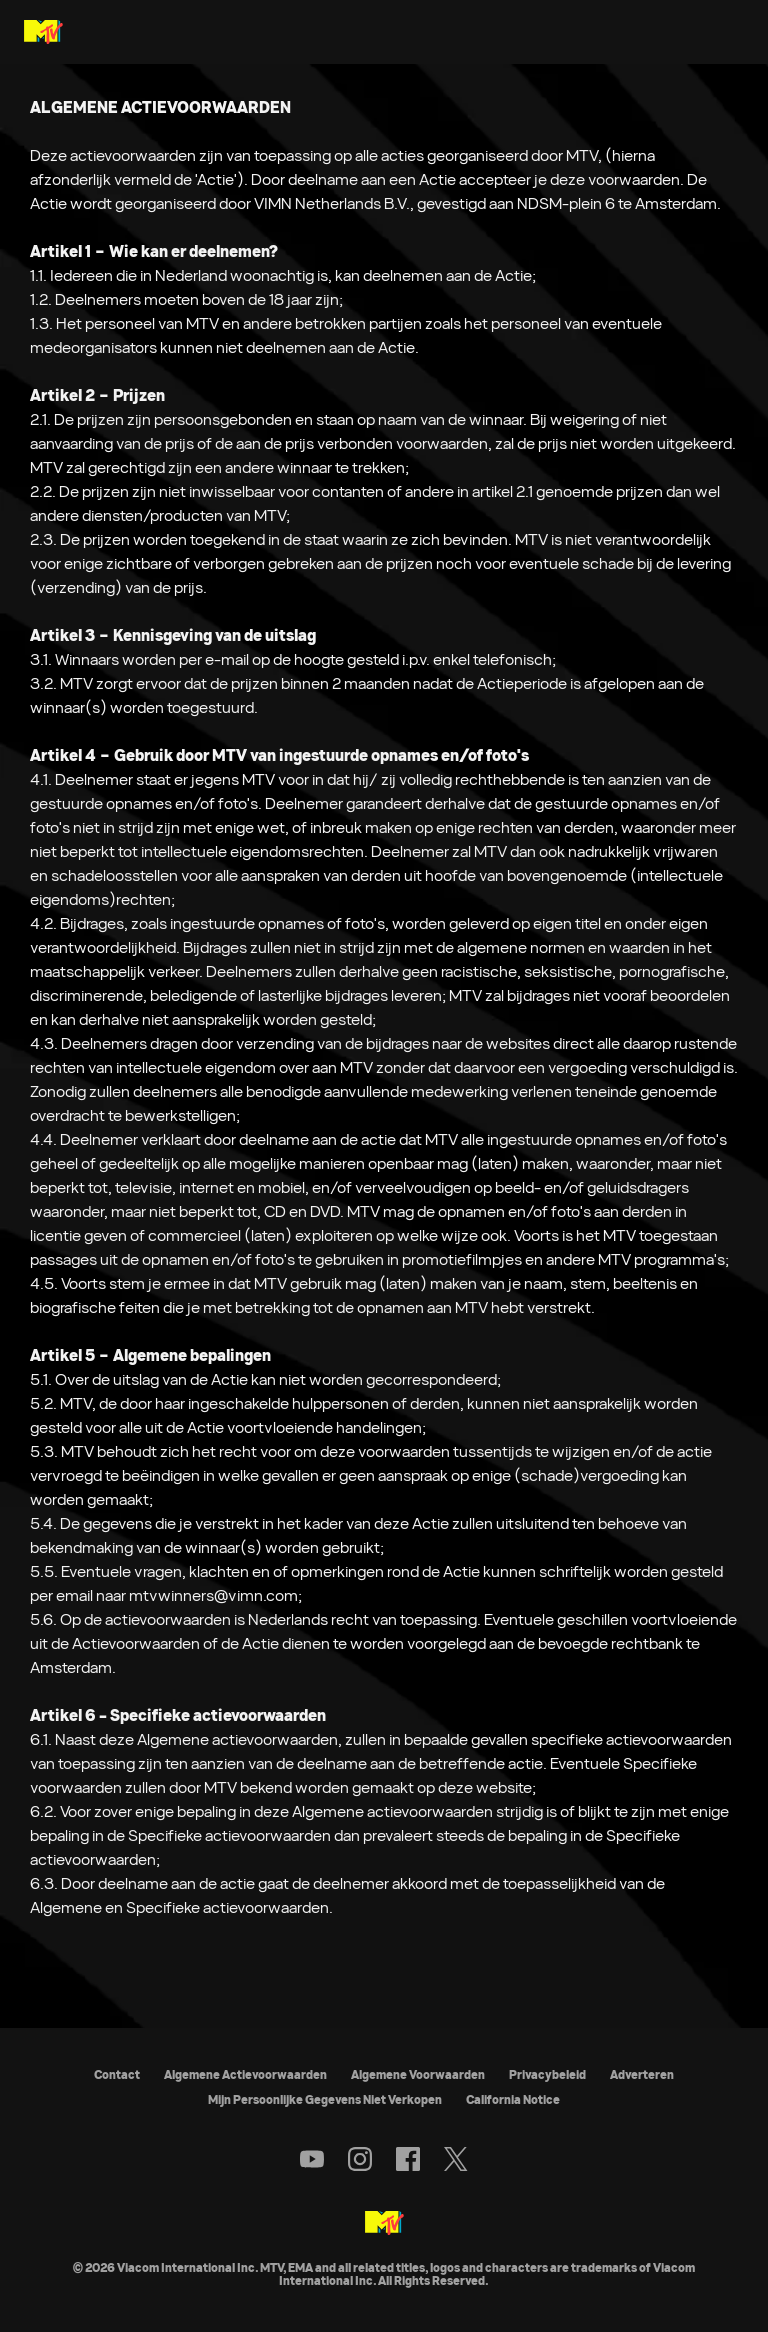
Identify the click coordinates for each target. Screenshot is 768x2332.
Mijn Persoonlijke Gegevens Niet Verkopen (325, 2099)
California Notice (513, 2099)
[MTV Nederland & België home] (43, 32)
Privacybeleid (547, 2074)
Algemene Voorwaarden (418, 2074)
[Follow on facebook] (408, 2159)
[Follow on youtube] (312, 2159)
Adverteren (642, 2074)
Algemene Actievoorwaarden (245, 2074)
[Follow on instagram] (360, 2159)
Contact (117, 2074)
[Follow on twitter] (455, 2159)
